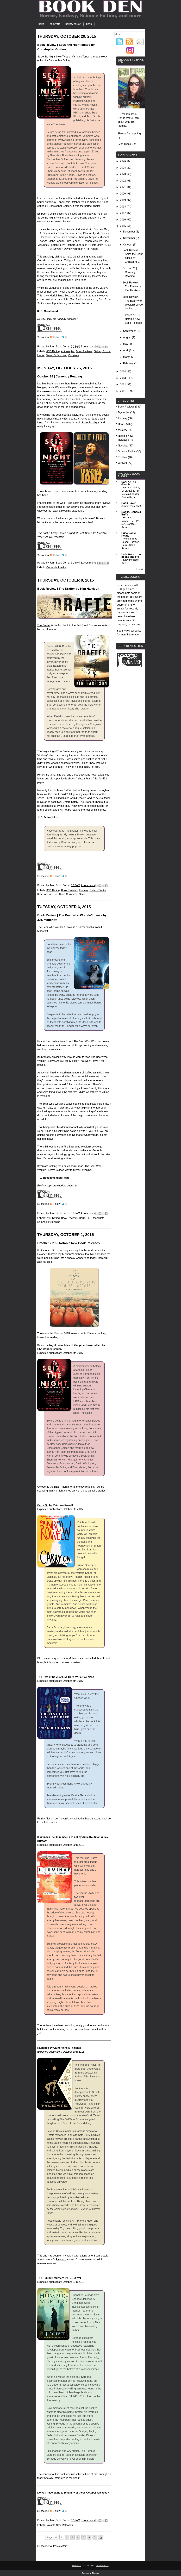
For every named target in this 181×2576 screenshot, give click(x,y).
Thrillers (122, 457)
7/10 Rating (53, 1218)
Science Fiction (127, 451)
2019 (123, 200)
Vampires (73, 355)
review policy (133, 630)
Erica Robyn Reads (129, 534)
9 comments (88, 885)
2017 (123, 213)
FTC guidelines (125, 589)
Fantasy (83, 890)
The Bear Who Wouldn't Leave (55, 927)
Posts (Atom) (60, 2546)
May (126, 344)
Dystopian (124, 412)
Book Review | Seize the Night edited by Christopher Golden (66, 47)
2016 (123, 219)
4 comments (88, 1213)
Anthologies (68, 351)
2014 (123, 371)
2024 (123, 167)
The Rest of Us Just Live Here (55, 1677)
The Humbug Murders (50, 2278)
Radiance (43, 2047)
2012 (123, 384)
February (128, 363)
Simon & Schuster (56, 355)
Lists (89, 24)
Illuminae (43, 1837)
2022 (123, 180)
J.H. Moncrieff (96, 1218)
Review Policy (73, 24)
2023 (123, 174)
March (127, 357)
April (126, 350)
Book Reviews (84, 351)
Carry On (42, 1505)
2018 (123, 206)
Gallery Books (102, 351)
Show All (139, 569)
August (127, 337)
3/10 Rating (53, 890)
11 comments (88, 562)
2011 (123, 391)
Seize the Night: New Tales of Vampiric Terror (63, 56)
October (128, 244)
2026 (123, 161)
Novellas (123, 445)
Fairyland (61, 2259)
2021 (123, 187)
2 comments (88, 346)
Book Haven (128, 503)
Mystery (122, 430)
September (130, 331)
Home (41, 24)
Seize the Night (90, 422)
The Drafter (43, 625)
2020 (123, 193)
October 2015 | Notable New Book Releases (68, 1243)
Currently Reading (56, 567)
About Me (55, 24)
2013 (123, 378)
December (129, 231)
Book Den (76, 2565)
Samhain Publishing (48, 1222)
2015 (123, 226)
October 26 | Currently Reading (59, 376)
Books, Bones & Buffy (131, 513)
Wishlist (122, 463)
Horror (40, 355)
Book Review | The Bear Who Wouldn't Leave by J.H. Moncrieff (72, 917)
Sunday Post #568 (131, 506)
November (129, 238)
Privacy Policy (102, 2565)
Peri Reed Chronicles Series (70, 894)
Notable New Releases (59, 2525)
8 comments (88, 2520)
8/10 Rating (53, 351)
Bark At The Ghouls (128, 483)
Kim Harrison (44, 894)
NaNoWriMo (72, 506)
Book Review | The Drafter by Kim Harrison (68, 588)
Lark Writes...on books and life (131, 555)
